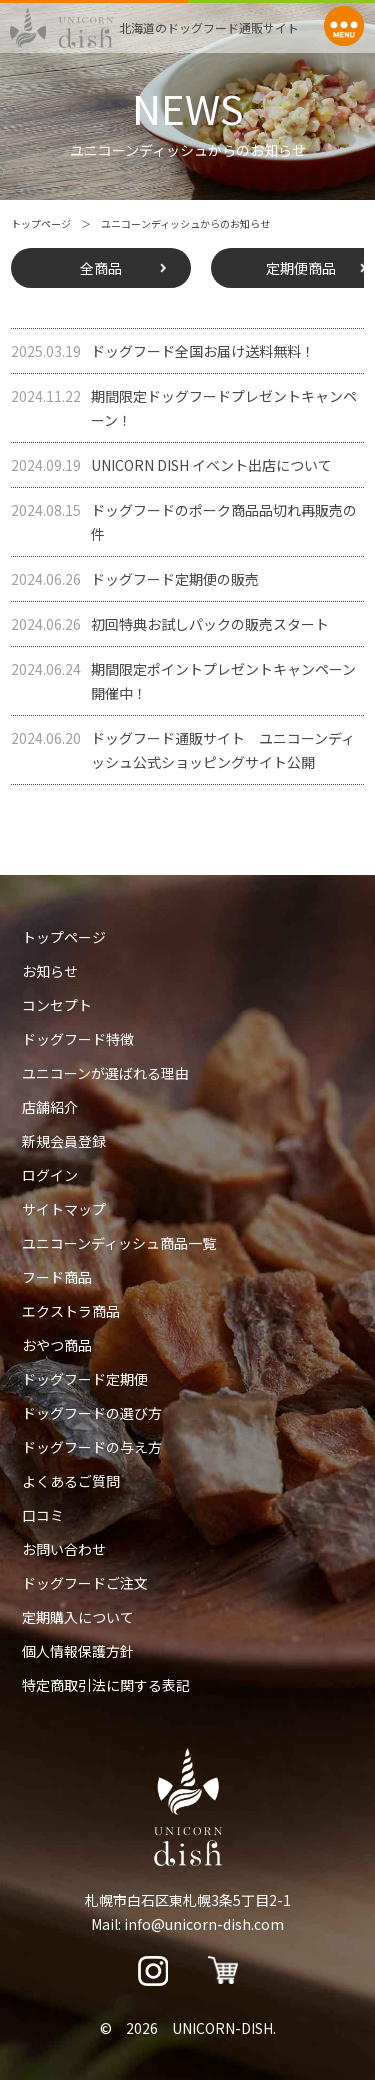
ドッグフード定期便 (85, 1379)
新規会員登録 (64, 1141)
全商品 (101, 268)
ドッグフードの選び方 (92, 1413)
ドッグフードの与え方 (92, 1447)
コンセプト (57, 1005)
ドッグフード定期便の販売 (135, 579)
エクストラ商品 (71, 1311)
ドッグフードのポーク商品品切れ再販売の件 (184, 521)
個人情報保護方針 (78, 1651)
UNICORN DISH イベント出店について (171, 465)
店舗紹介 (50, 1107)
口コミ (43, 1515)
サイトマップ (64, 1209)
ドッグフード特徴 (78, 1039)
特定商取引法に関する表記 (106, 1685)
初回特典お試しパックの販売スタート (170, 624)
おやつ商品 (57, 1345)
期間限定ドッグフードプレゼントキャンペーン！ (184, 407)
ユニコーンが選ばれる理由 (105, 1073)
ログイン (50, 1175)
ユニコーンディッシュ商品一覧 (119, 1243)
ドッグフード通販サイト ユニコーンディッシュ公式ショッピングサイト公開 (183, 749)
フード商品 (57, 1277)
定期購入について (78, 1617)
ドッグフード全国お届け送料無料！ (163, 351)
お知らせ (50, 971)
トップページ (41, 223)
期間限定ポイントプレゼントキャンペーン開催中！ (183, 680)
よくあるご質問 (71, 1481)
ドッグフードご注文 (85, 1583)
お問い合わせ (64, 1549)
